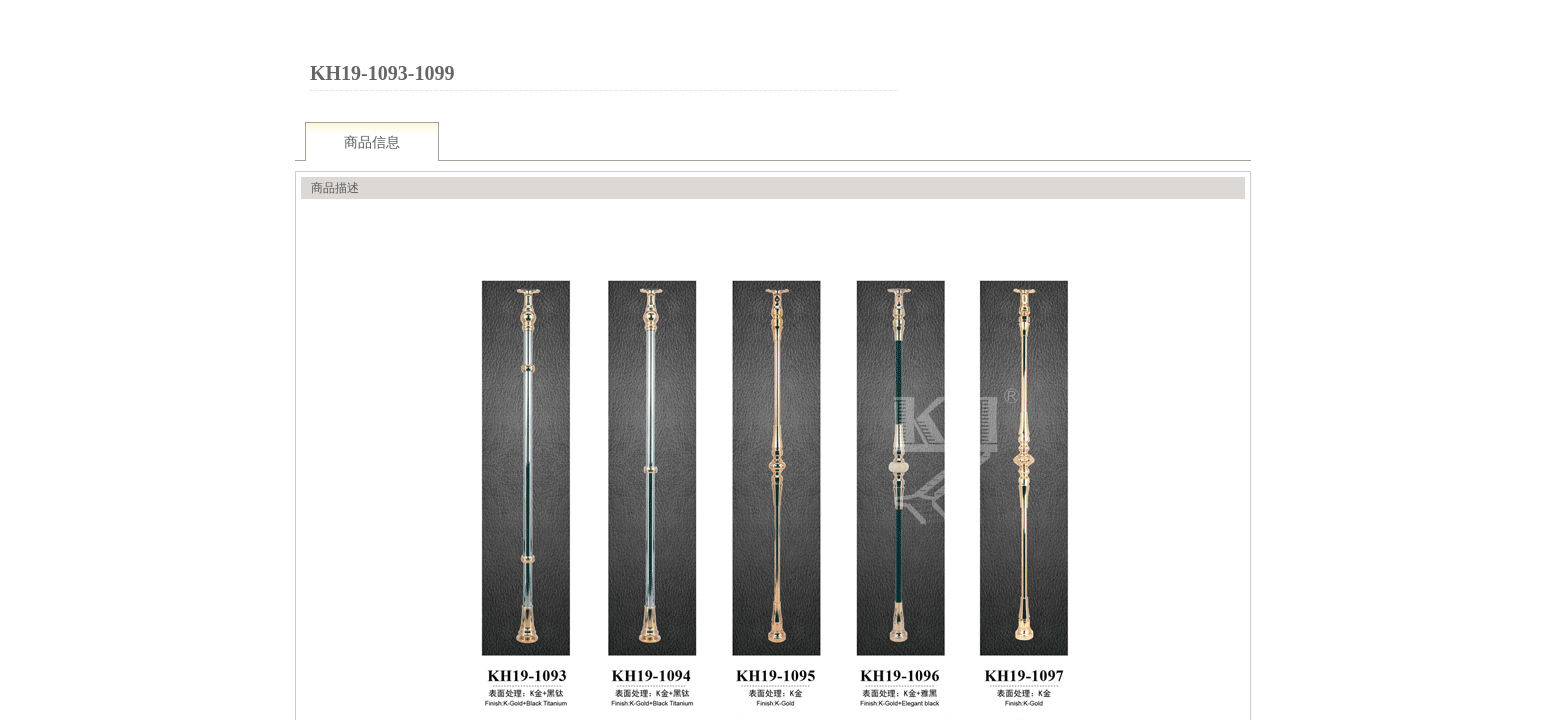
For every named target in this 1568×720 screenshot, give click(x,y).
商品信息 (372, 142)
